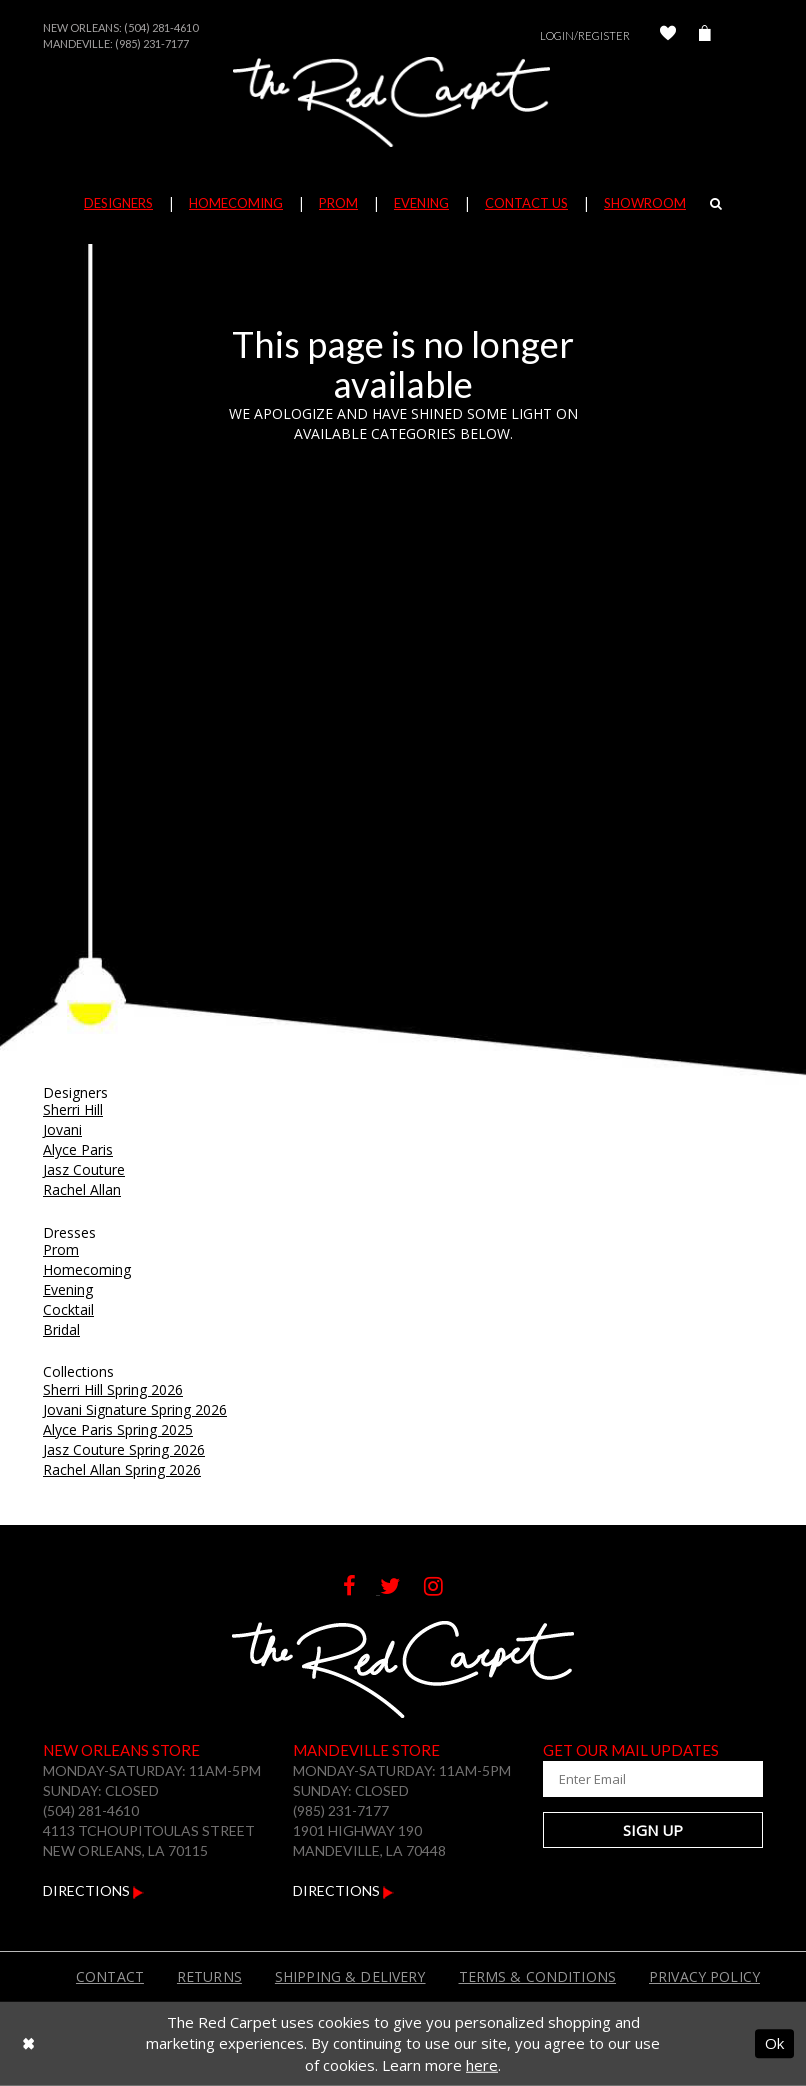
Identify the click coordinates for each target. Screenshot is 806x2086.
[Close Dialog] (28, 2043)
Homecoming (87, 1269)
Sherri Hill (73, 1109)
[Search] (716, 203)
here (482, 2065)
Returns (209, 1976)
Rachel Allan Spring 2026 (122, 1469)
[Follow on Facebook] (361, 1588)
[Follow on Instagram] (443, 1588)
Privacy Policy (704, 1976)
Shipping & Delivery (350, 1976)
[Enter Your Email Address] (653, 1779)
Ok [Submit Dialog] (774, 2043)
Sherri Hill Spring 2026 (113, 1389)
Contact (110, 1976)
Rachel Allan (82, 1189)
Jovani (62, 1129)
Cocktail (68, 1309)
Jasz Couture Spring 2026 (124, 1449)
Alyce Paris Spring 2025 (118, 1429)
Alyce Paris (78, 1149)
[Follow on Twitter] (402, 1588)
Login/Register (585, 35)
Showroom (645, 203)
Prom (61, 1249)
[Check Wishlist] (668, 35)
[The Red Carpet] (403, 102)
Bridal (61, 1329)
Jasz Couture (84, 1169)
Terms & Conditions (538, 1976)
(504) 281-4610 (161, 27)
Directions (93, 1890)
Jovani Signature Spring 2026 (135, 1409)
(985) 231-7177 (152, 43)
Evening (68, 1289)
